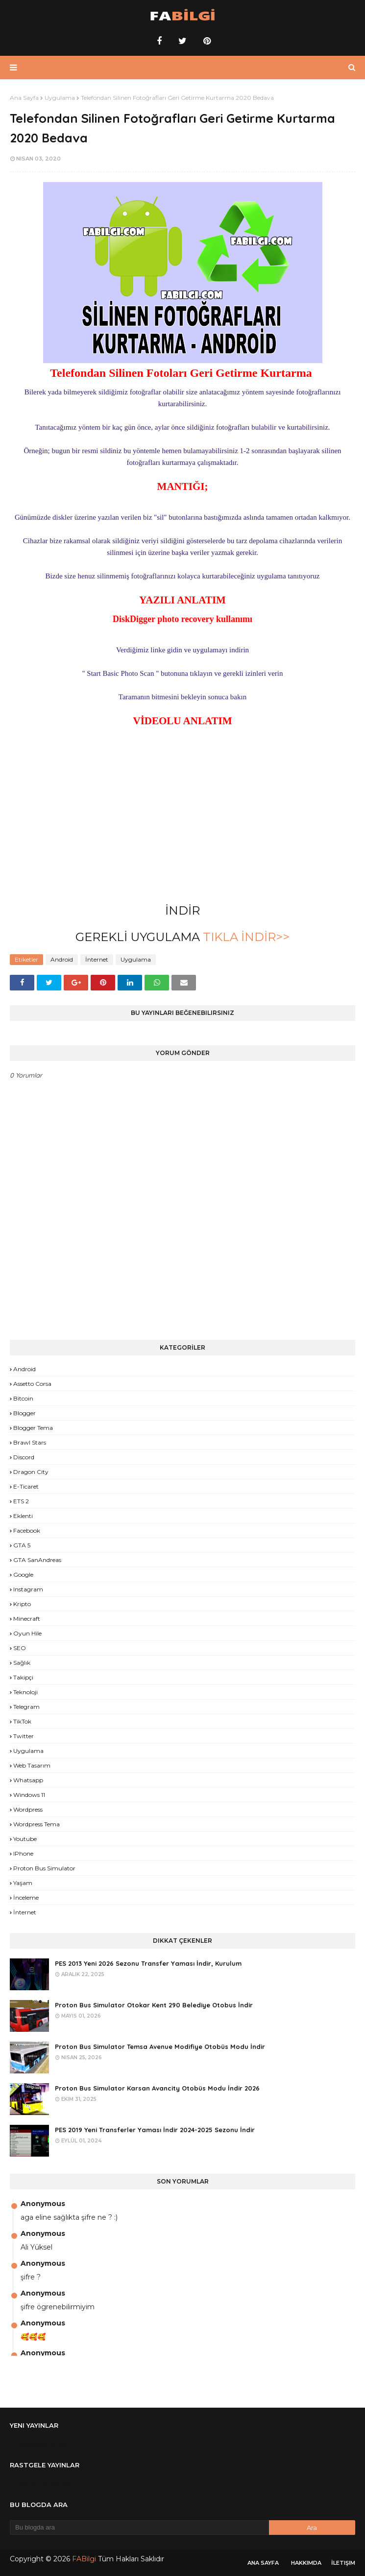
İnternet (96, 959)
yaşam (22, 1882)
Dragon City (31, 1471)
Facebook (26, 1530)
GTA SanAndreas (37, 1560)
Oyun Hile (27, 1633)
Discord (23, 1457)
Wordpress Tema (36, 1824)
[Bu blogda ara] (139, 2527)
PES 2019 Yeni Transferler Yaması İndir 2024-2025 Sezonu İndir (155, 2130)
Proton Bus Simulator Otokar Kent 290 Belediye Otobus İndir (154, 2005)
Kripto (22, 1604)
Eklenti (23, 1515)
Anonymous (43, 2203)
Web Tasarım (31, 1765)
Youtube (25, 1838)
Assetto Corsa (32, 1383)
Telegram (26, 1706)
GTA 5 (21, 1545)
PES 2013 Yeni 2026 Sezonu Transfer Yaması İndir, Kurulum (148, 1963)
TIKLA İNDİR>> (245, 937)
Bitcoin (23, 1398)
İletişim (343, 2562)
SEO (19, 1648)
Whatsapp (28, 1780)
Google (23, 1574)
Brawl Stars (29, 1442)
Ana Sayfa (24, 97)
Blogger (24, 1413)
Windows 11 (29, 1794)
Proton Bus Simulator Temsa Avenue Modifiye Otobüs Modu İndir (160, 2046)
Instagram (28, 1589)
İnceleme (26, 1897)
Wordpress (28, 1809)
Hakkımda (306, 2562)
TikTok (22, 1721)
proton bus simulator (44, 1868)
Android (61, 959)
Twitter (23, 1736)
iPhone (23, 1853)
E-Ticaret (26, 1486)
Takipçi (23, 1677)
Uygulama (60, 97)
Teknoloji (25, 1692)
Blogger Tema (33, 1427)
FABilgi (84, 2558)
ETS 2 (21, 1501)
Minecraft (26, 1618)
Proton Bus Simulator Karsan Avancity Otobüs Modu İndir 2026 (157, 2088)
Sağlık (21, 1662)
